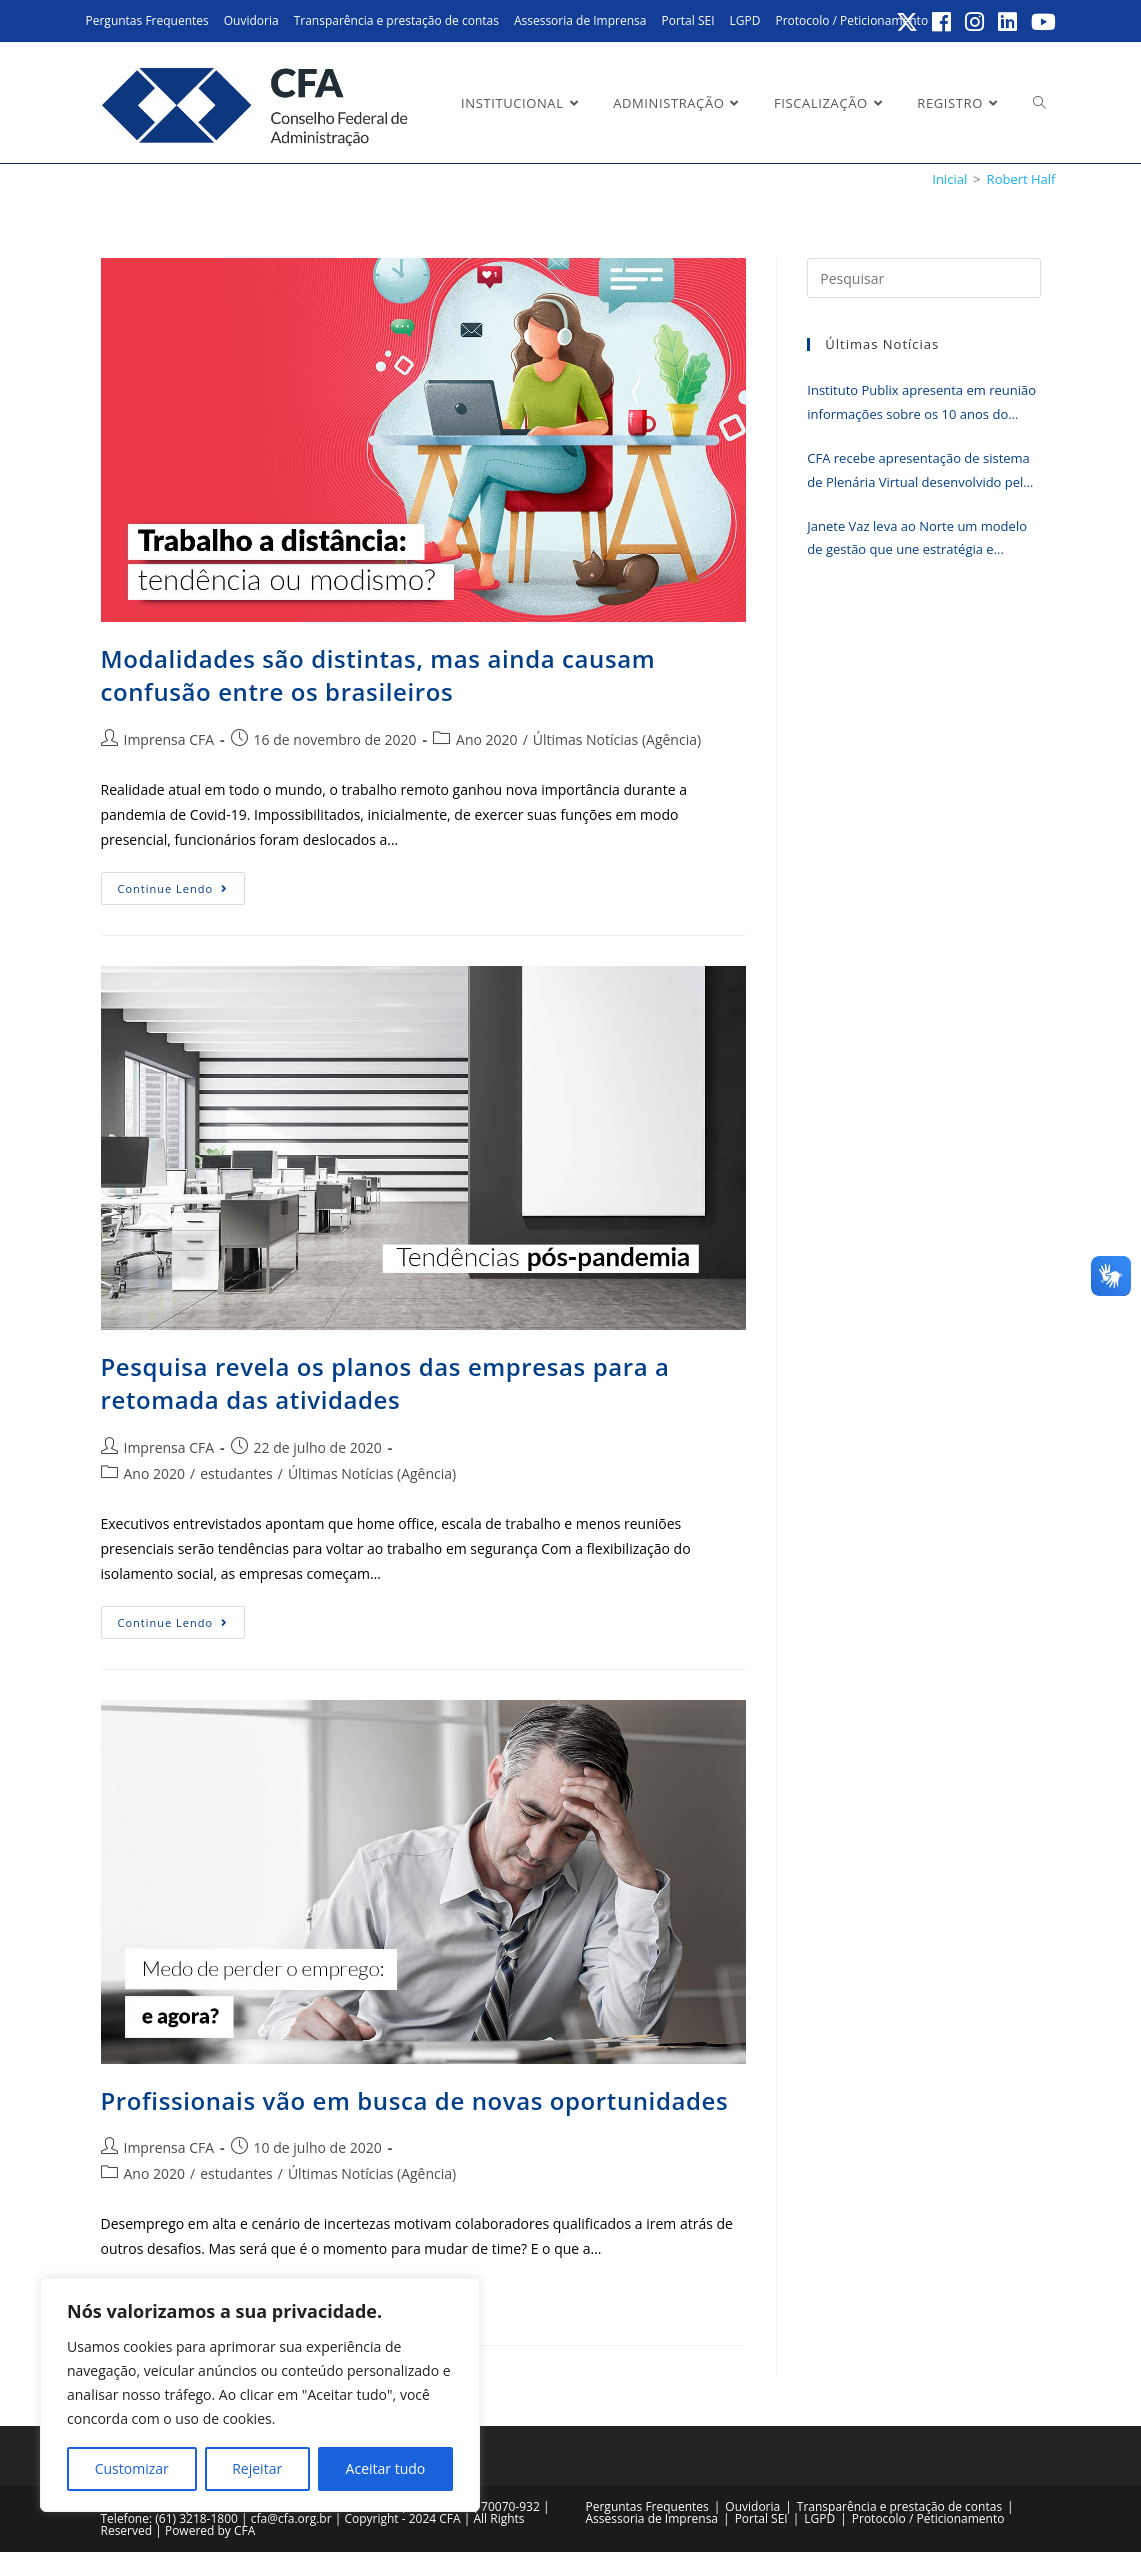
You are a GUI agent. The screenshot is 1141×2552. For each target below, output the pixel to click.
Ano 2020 (487, 739)
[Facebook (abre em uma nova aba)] (942, 22)
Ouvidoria (251, 20)
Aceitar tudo (386, 2468)
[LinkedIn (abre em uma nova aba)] (1008, 22)
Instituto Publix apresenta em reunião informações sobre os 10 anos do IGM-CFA (921, 403)
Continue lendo (182, 892)
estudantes (236, 1473)
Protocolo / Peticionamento (851, 20)
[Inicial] (949, 179)
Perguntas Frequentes (147, 20)
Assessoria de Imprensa (580, 20)
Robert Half (1021, 179)
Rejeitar (257, 2468)
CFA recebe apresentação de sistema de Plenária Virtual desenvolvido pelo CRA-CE (919, 471)
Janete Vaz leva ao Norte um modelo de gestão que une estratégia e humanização (917, 539)
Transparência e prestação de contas (396, 20)
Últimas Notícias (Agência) (617, 739)
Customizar (132, 2468)
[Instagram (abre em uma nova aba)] (975, 22)
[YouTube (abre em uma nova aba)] (1040, 22)
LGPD (745, 20)
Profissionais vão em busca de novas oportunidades (415, 2100)
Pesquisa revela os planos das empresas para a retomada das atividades (385, 1383)
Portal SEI (687, 20)
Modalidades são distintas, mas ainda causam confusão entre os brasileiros (378, 675)
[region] (260, 2395)
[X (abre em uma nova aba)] (908, 22)
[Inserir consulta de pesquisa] (923, 278)
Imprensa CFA (169, 739)
